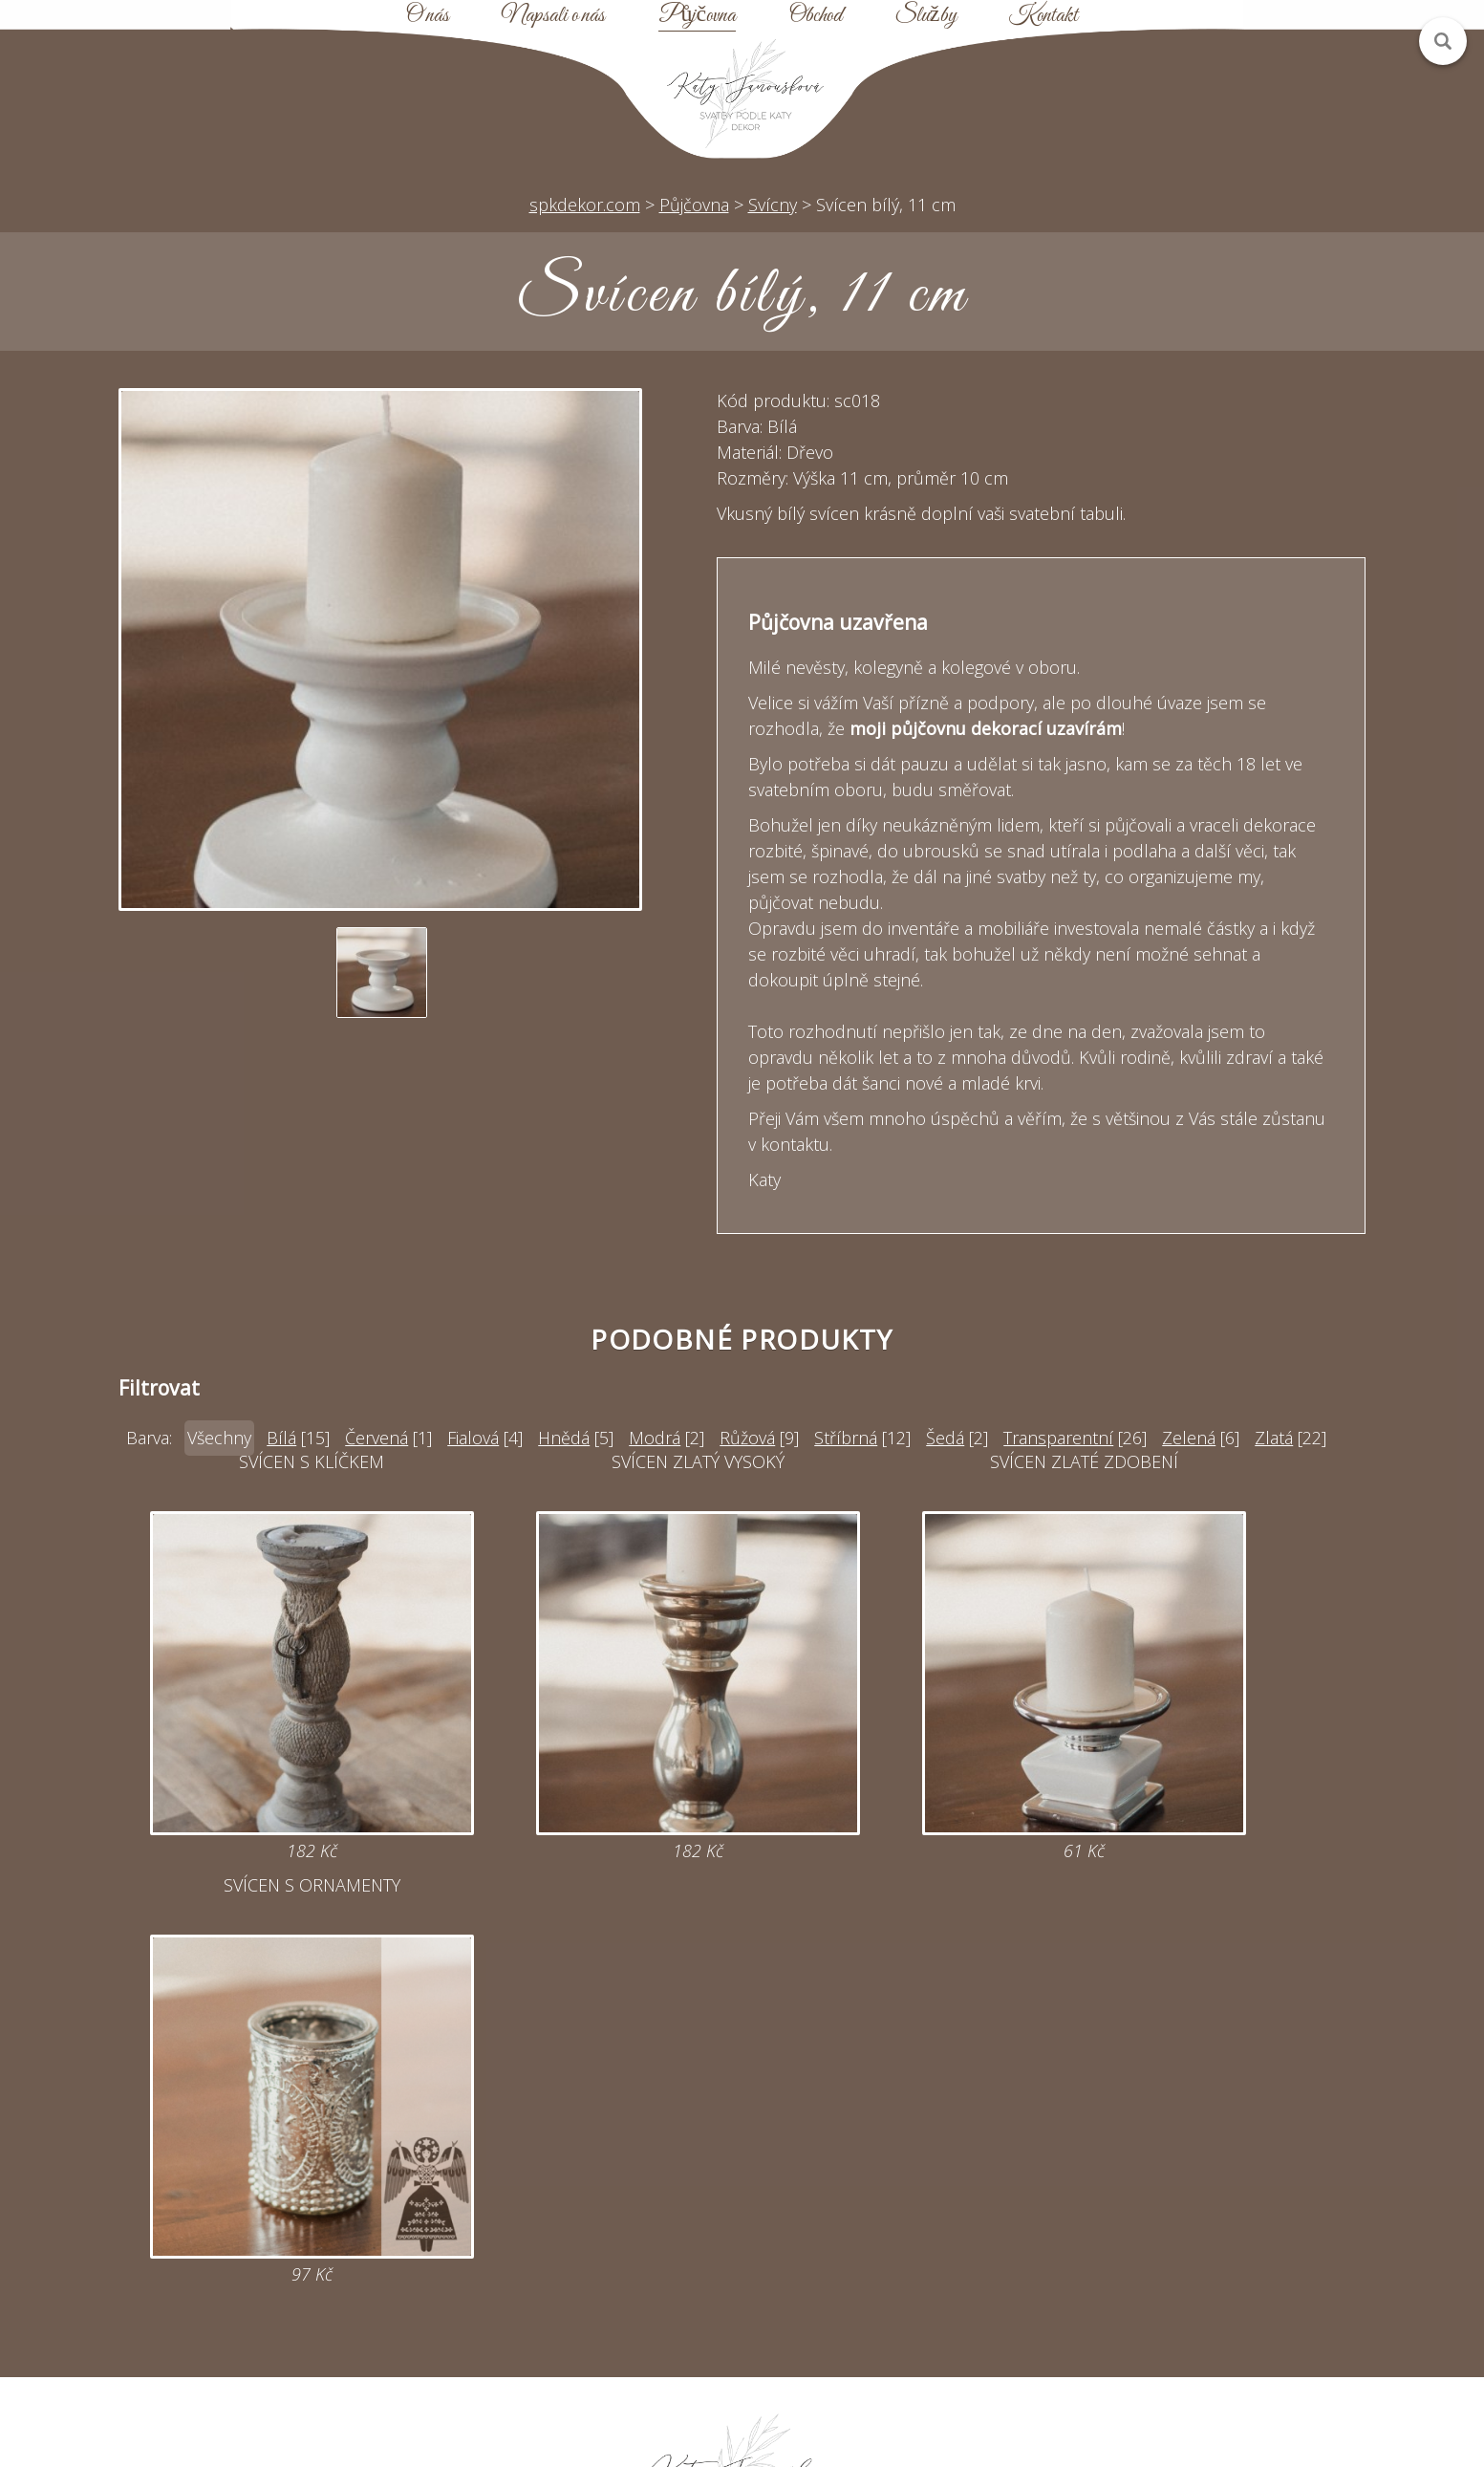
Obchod (815, 16)
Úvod (904, 2154)
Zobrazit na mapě (254, 2326)
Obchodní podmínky (904, 2257)
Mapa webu (904, 2223)
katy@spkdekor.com (579, 2188)
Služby (926, 16)
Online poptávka (580, 2223)
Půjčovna (697, 16)
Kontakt (1043, 16)
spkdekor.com (584, 204)
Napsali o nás (553, 16)
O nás (427, 16)
